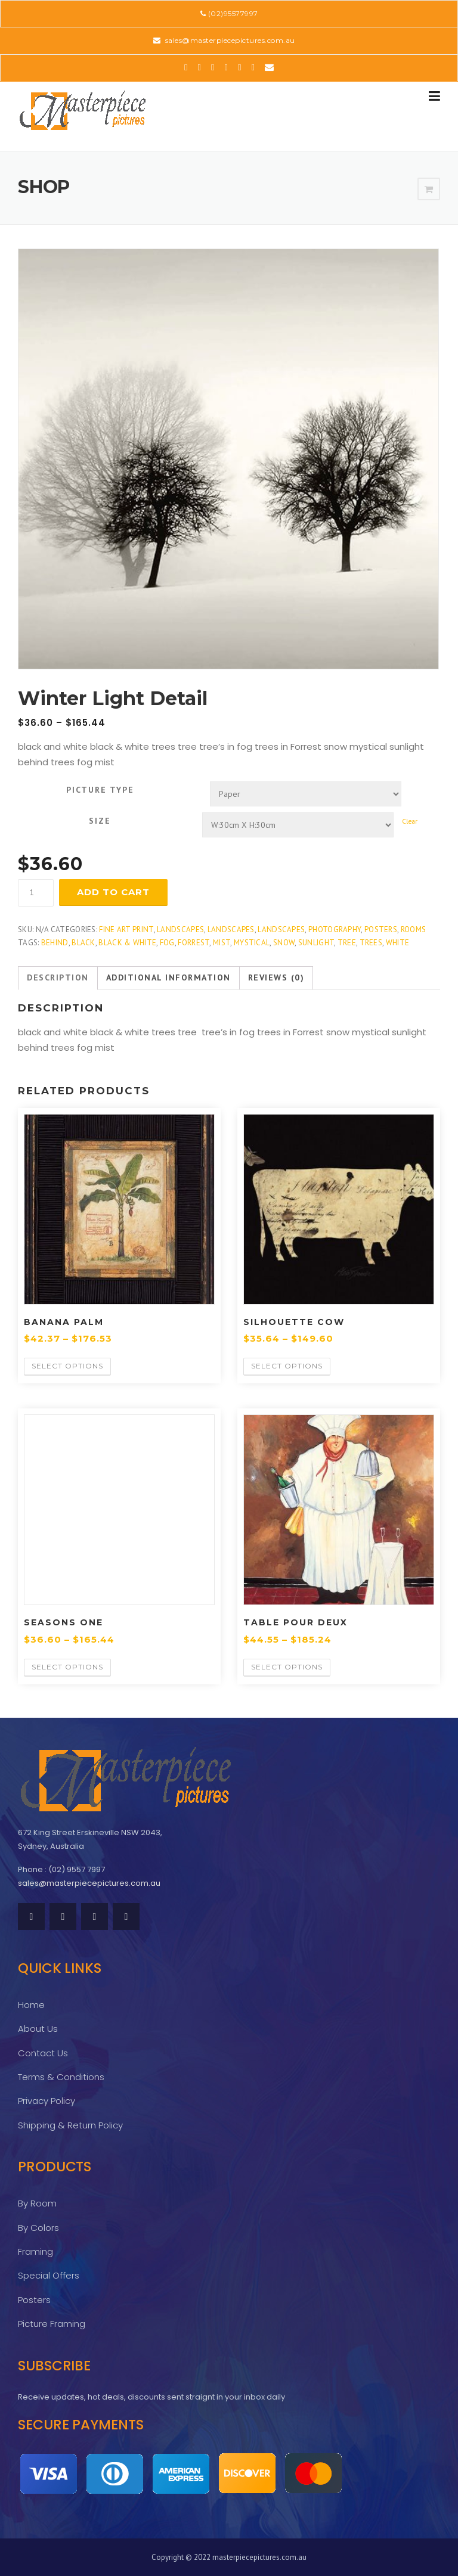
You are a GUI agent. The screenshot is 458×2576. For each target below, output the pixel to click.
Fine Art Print (126, 929)
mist (221, 943)
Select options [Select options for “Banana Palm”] (67, 1365)
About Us (38, 2028)
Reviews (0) (276, 977)
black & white (127, 943)
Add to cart (113, 892)
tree (347, 943)
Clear (409, 821)
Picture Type (100, 789)
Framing (35, 2251)
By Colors (38, 2227)
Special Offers (48, 2275)
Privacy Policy (46, 2100)
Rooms (413, 929)
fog (167, 943)
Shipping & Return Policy (70, 2125)
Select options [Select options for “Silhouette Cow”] (287, 1365)
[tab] (58, 978)
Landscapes (180, 929)
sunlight (316, 943)
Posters (380, 929)
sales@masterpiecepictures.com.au (229, 40)
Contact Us (43, 2053)
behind (55, 943)
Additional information (168, 977)
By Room (37, 2203)
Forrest (193, 943)
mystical (252, 943)
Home (31, 2004)
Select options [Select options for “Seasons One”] (67, 1666)
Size (100, 820)
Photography (334, 929)
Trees (371, 943)
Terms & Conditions (61, 2077)
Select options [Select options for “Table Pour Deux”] (287, 1666)
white (398, 943)
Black (83, 943)
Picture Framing (51, 2323)
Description (58, 977)
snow (284, 943)
